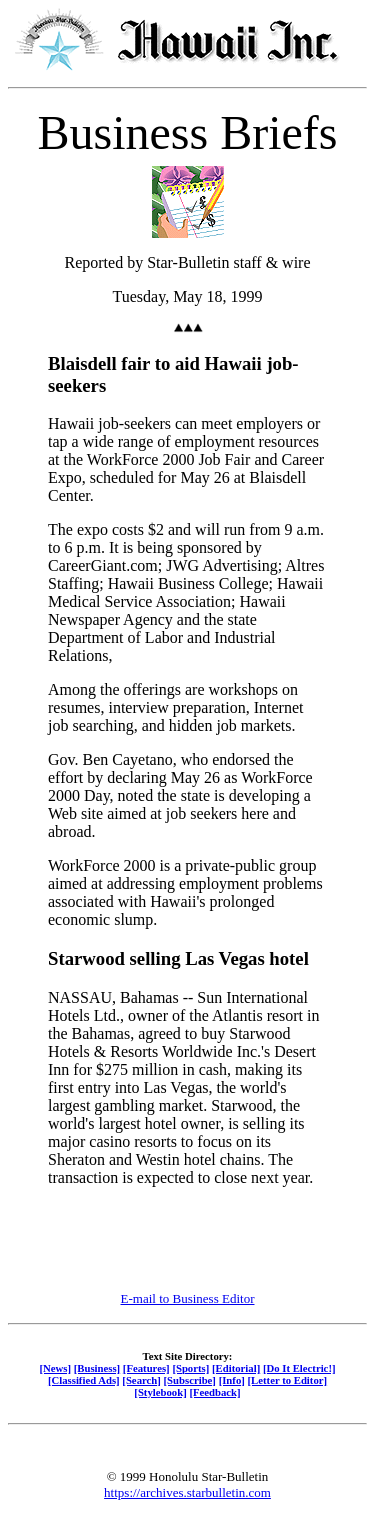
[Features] (146, 1368)
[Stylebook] (160, 1392)
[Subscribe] (190, 1380)
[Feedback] (214, 1392)
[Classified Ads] (84, 1380)
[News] (55, 1368)
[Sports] (190, 1368)
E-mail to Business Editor (188, 1298)
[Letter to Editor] (288, 1380)
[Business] (97, 1368)
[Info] (232, 1380)
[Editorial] (236, 1368)
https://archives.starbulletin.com (187, 1492)
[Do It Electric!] (299, 1368)
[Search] (141, 1380)
